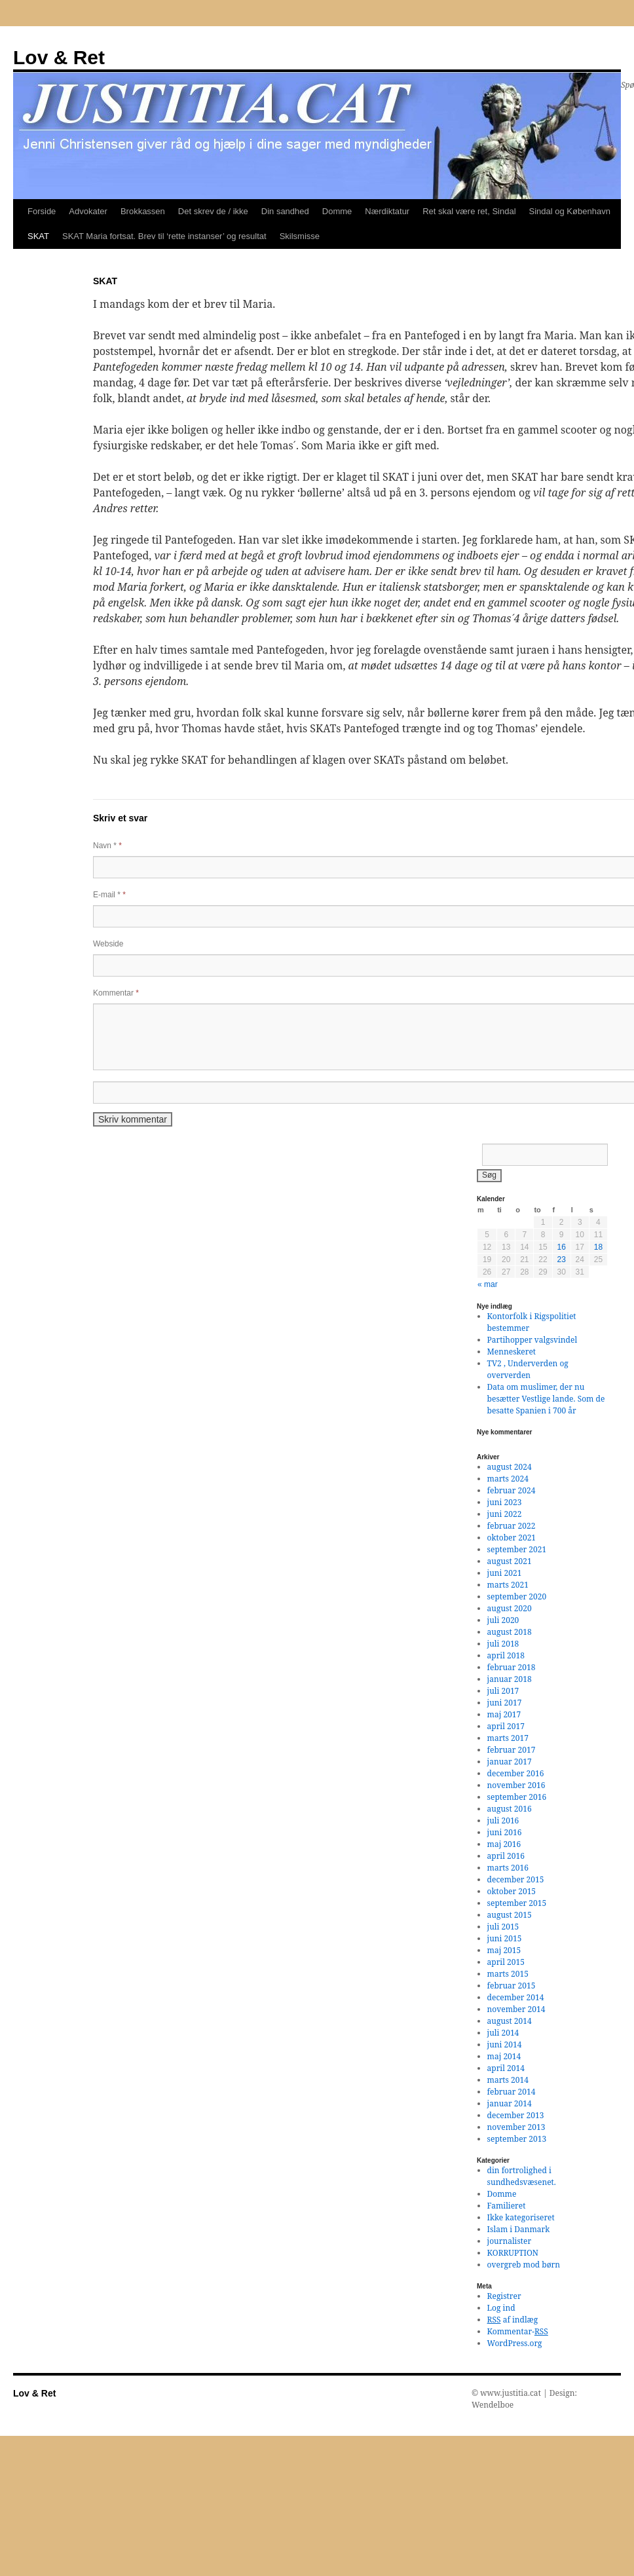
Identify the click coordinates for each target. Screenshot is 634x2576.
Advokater (88, 211)
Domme (337, 211)
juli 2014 (503, 2032)
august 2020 (509, 1608)
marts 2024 (508, 1478)
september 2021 (517, 1549)
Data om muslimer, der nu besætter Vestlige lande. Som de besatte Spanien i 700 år (546, 1398)
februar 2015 (511, 1985)
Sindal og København (569, 211)
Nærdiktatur (387, 211)
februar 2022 (511, 1525)
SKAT (38, 236)
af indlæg (512, 2319)
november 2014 (516, 2009)
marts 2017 (508, 1738)
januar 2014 (509, 2103)
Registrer (504, 2296)
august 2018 (509, 1631)
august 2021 (509, 1561)
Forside (42, 211)
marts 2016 (508, 1867)
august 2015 (509, 1914)
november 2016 (516, 1785)
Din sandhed (285, 211)
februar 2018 (511, 1667)
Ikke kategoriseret (521, 2217)
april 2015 (506, 1962)
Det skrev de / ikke (213, 211)
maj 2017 (504, 1714)
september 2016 (517, 1796)
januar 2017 (509, 1761)
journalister (509, 2241)
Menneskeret (511, 1351)
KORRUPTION (512, 2252)
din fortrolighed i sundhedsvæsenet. (521, 2176)
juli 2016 (503, 1820)
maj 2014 (504, 2056)
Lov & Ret (59, 57)
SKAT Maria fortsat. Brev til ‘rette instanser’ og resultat (164, 236)
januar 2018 (509, 1679)
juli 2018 (503, 1643)
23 (561, 1259)
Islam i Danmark (518, 2229)
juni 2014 (504, 2044)
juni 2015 (504, 1938)
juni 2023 (504, 1502)
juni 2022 (504, 1514)
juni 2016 (504, 1832)
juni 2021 (504, 1572)
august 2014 (509, 2020)
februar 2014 (511, 2091)
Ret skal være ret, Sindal (468, 211)
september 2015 (517, 1903)
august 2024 (509, 1466)
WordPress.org (514, 2343)
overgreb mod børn (523, 2264)
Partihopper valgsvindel (532, 1339)
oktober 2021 (511, 1537)
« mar (487, 1284)
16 (561, 1247)
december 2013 (515, 2115)
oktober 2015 (511, 1891)
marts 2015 (508, 1973)
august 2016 (509, 1808)
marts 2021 (508, 1584)
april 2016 (506, 1855)
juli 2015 (503, 1926)
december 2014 (515, 1997)
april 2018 (506, 1655)
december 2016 (515, 1773)
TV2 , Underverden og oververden (528, 1369)
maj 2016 (504, 1844)
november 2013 (516, 2127)
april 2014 (506, 2068)
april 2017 (506, 1726)
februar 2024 (511, 1490)
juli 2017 (503, 1690)
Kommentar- (517, 2331)
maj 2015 (504, 1950)
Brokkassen (143, 211)
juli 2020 (503, 1620)
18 (598, 1247)
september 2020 (517, 1596)
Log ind (501, 2307)
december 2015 (515, 1879)
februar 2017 (511, 1749)
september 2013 (517, 2138)
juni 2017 (504, 1702)
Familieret (506, 2205)
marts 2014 (508, 2079)
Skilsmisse (300, 236)
